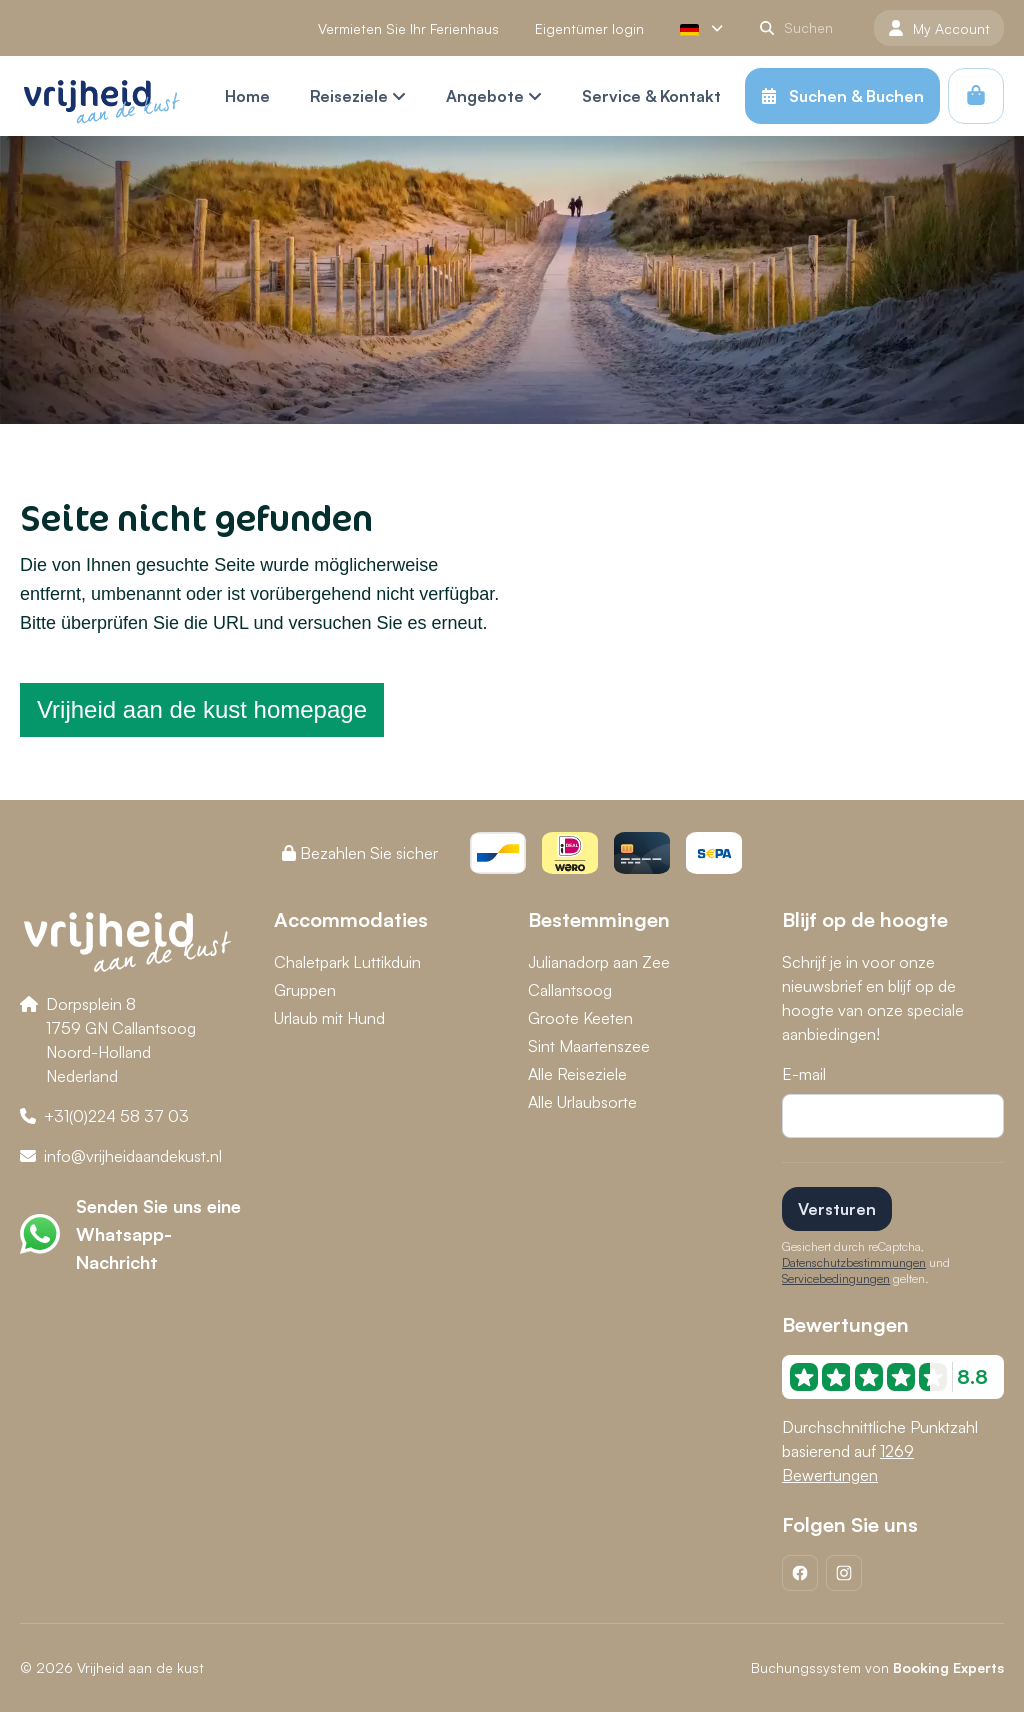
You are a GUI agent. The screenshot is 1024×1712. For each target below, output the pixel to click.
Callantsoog (570, 990)
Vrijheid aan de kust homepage (202, 709)
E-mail (804, 1074)
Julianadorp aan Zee (599, 962)
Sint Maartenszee (589, 1046)
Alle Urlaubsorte (582, 1102)
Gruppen (305, 990)
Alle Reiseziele (577, 1074)
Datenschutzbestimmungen (854, 1262)
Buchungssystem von (877, 1667)
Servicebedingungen (836, 1278)
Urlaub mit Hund (329, 1018)
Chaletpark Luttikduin (347, 962)
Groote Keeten (580, 1018)
